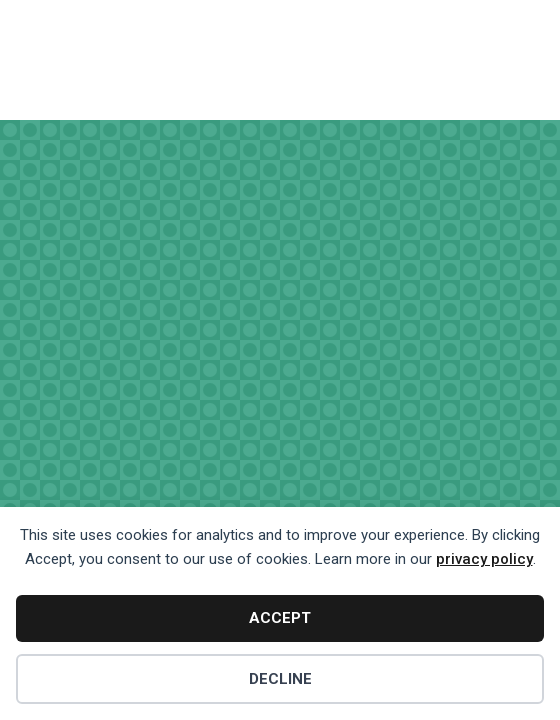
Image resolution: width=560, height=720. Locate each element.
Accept (280, 618)
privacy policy (484, 559)
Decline (280, 679)
